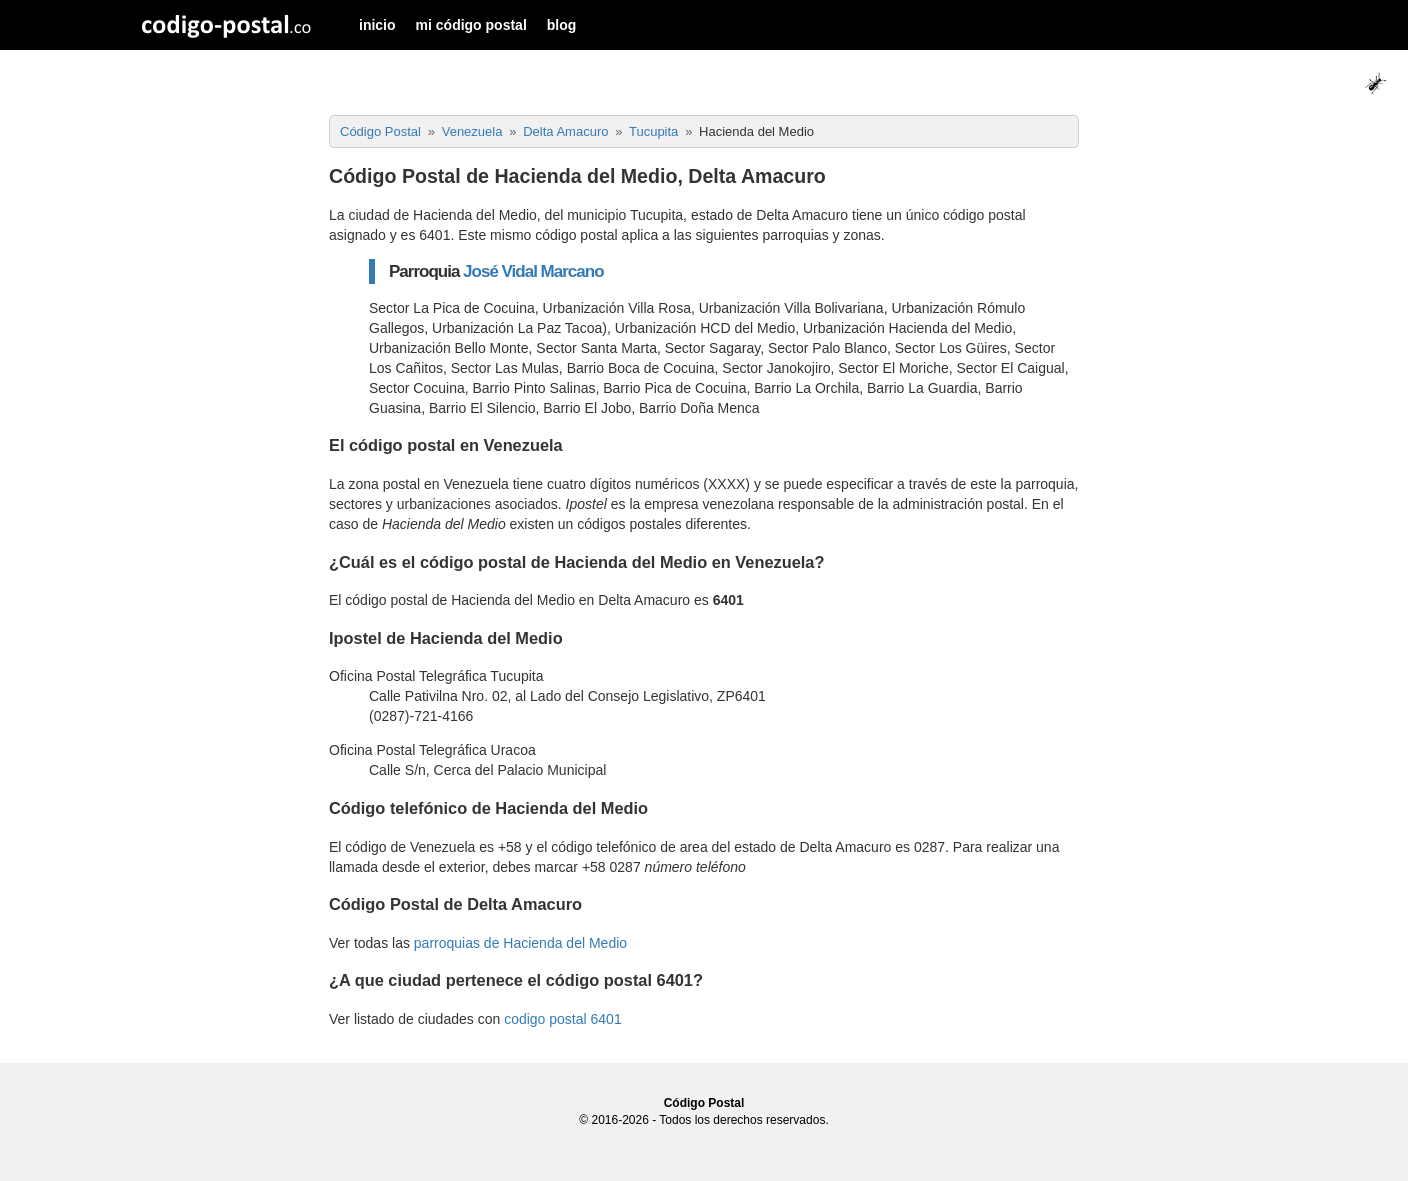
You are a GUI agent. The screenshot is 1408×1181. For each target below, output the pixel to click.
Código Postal (704, 1103)
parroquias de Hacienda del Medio (520, 943)
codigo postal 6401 (563, 1019)
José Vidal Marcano (533, 271)
